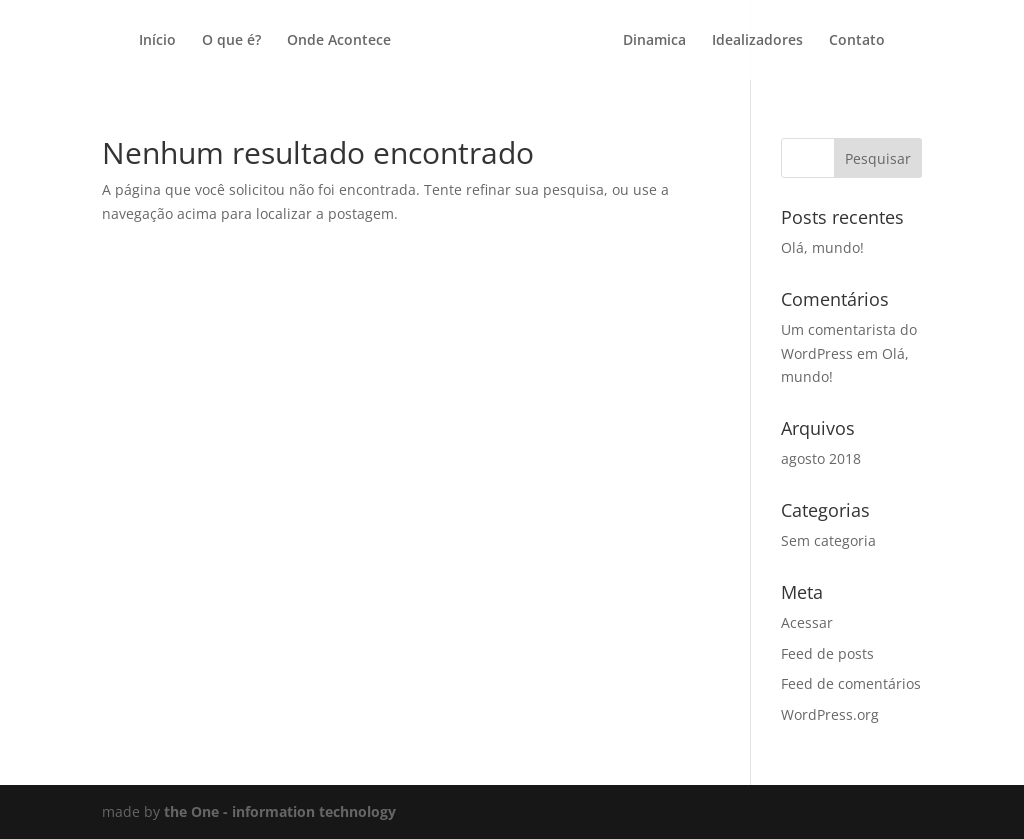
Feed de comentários (851, 683)
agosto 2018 (821, 458)
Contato (857, 41)
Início (157, 41)
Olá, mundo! (822, 247)
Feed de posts (827, 653)
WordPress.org (830, 714)
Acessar (807, 622)
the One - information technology (280, 811)
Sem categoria (828, 540)
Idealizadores (757, 41)
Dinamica (654, 41)
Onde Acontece (339, 41)
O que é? (231, 41)
